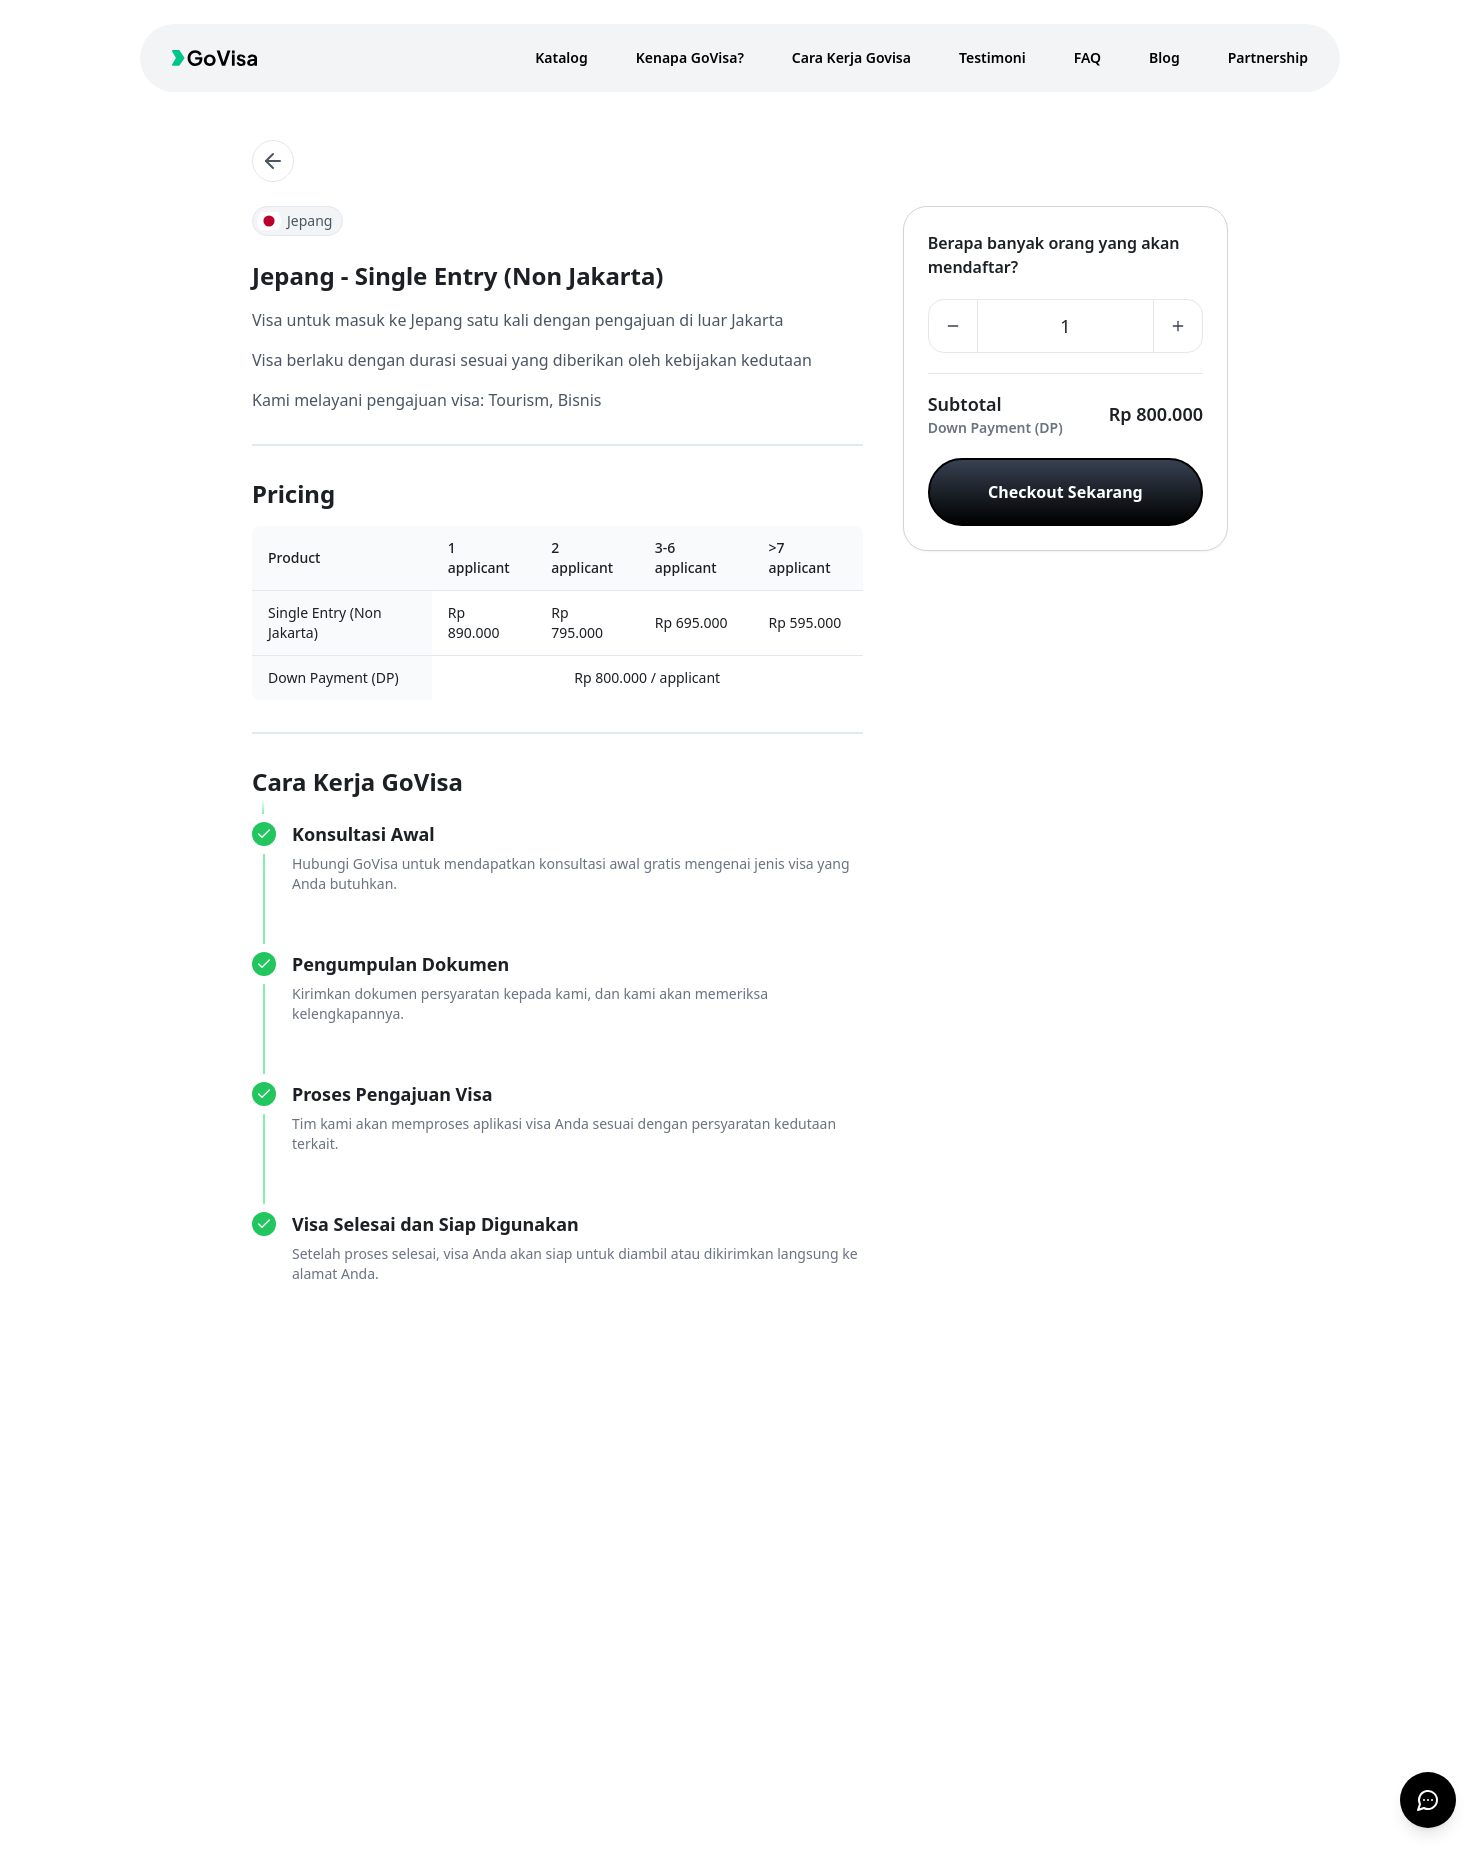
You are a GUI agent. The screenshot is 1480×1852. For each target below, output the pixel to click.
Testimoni (992, 57)
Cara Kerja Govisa (851, 57)
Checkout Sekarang (1065, 492)
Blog (1164, 57)
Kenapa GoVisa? (690, 57)
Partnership (1268, 57)
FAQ (1087, 57)
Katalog (561, 57)
